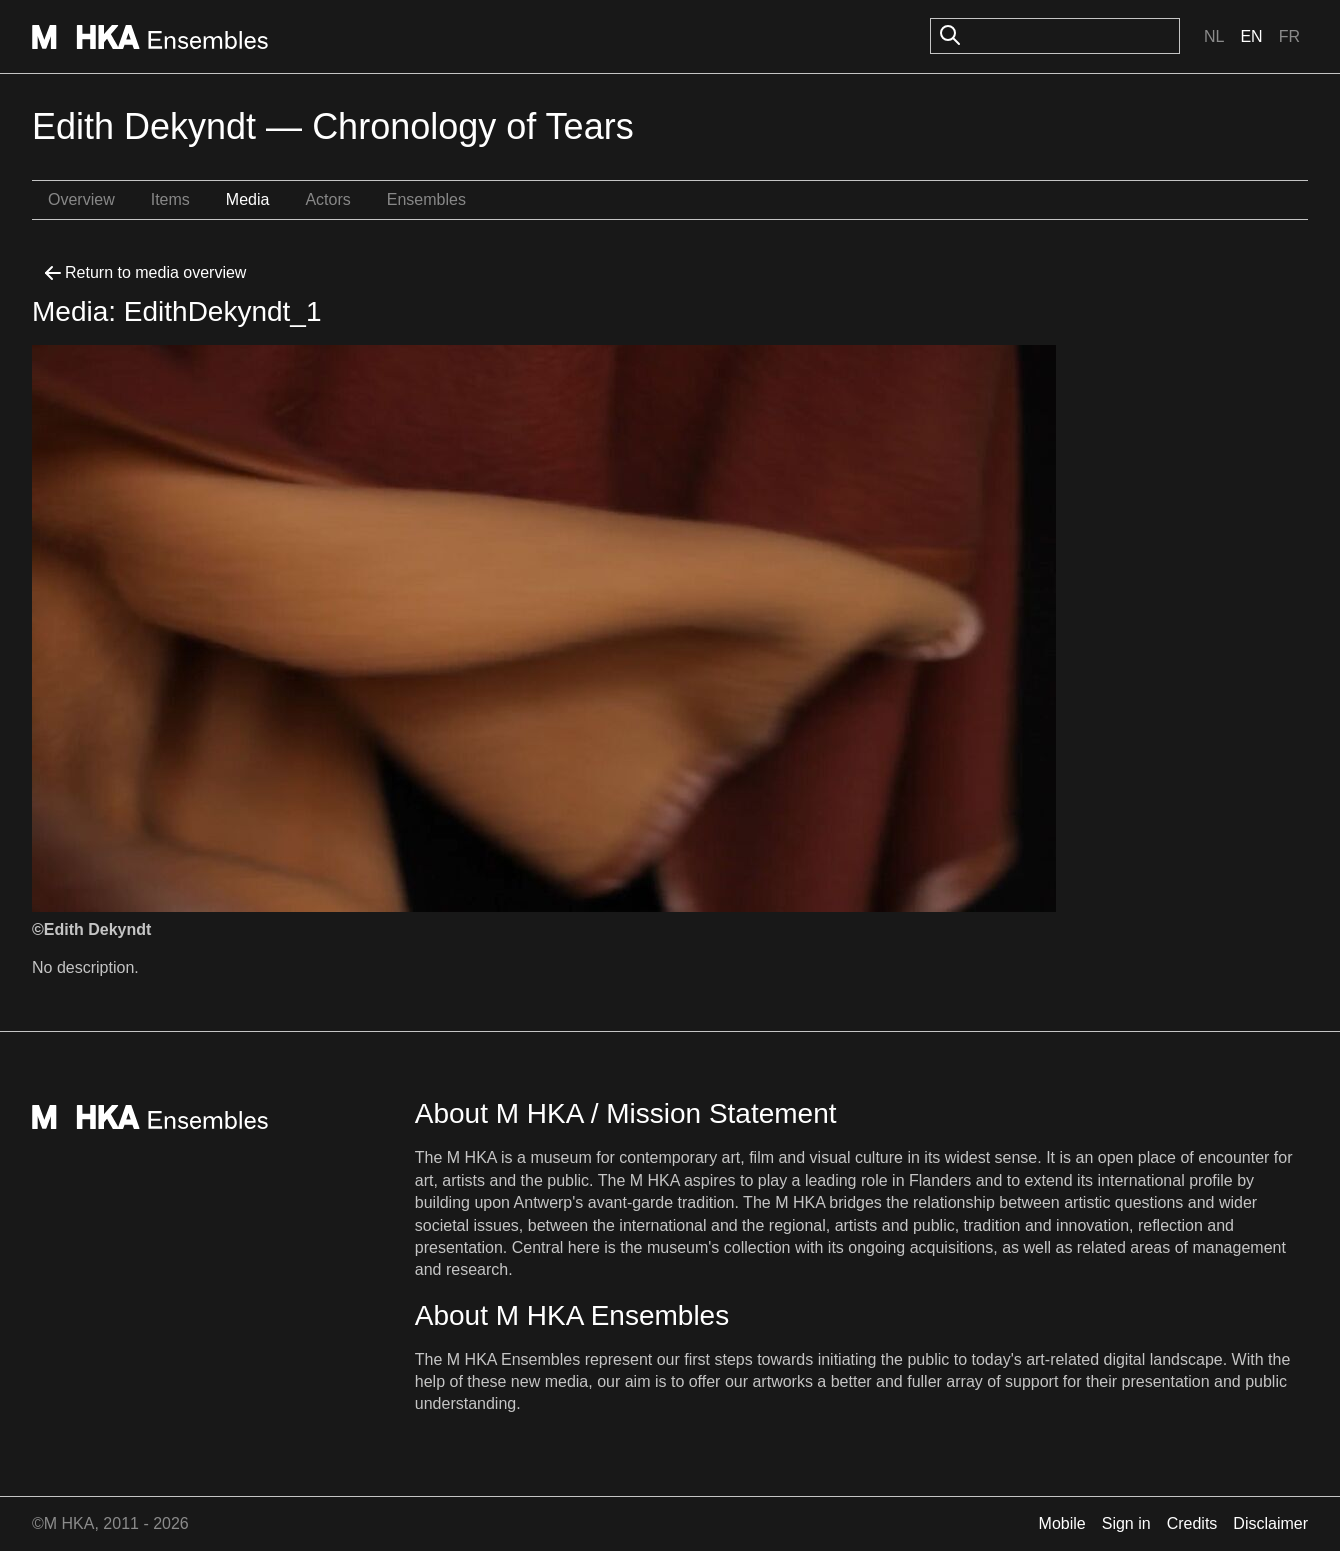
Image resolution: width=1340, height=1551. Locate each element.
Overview (81, 199)
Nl (1214, 36)
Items (170, 199)
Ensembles (426, 199)
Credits (1192, 1523)
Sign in (1126, 1523)
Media (248, 199)
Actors (327, 199)
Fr (1289, 36)
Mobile (1062, 1523)
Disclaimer (1270, 1523)
